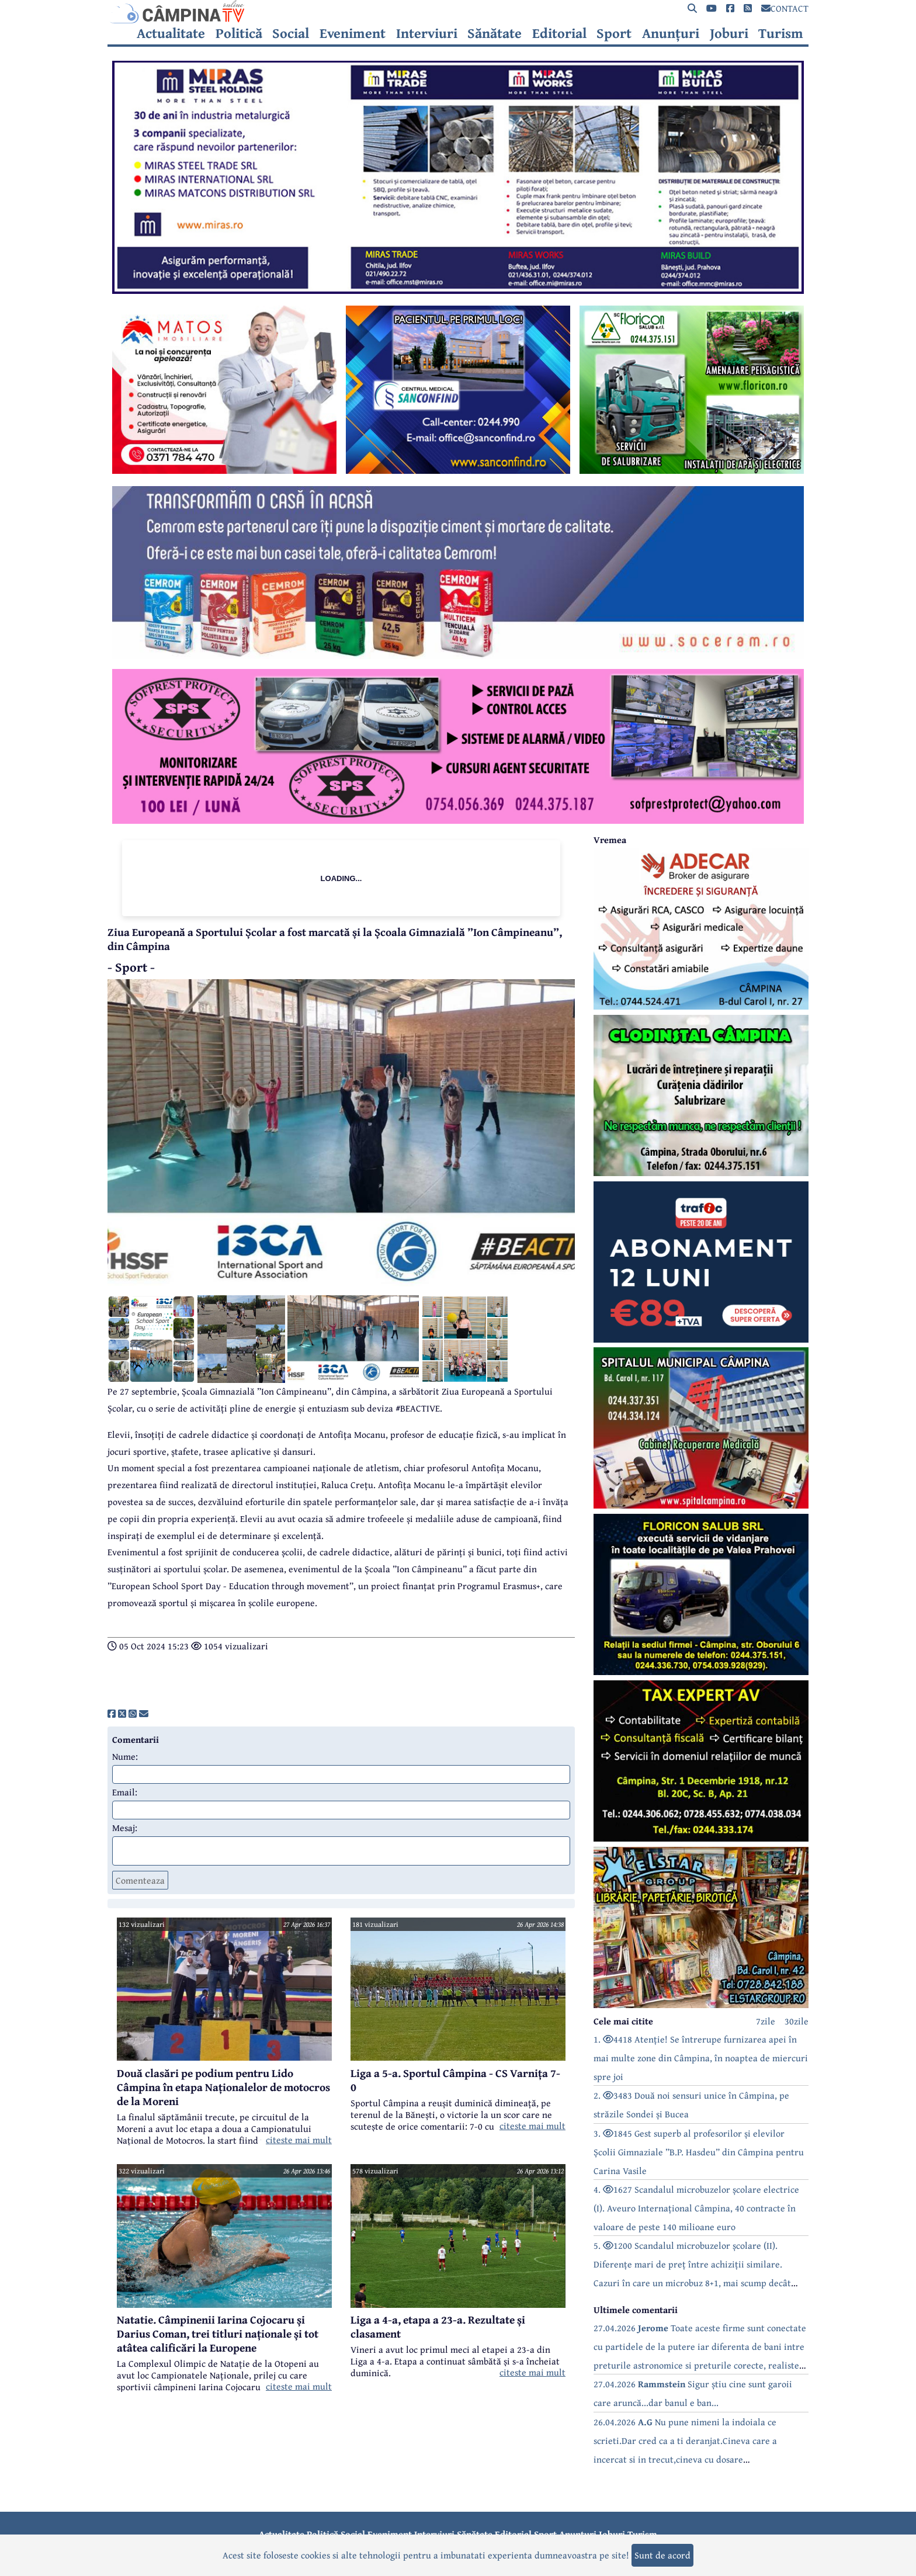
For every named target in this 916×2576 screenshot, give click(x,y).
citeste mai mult (299, 2139)
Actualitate (171, 33)
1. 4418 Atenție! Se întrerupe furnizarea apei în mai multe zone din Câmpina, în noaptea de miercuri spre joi (701, 2057)
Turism (780, 33)
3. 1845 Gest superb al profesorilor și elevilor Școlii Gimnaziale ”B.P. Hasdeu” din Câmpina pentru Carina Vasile (699, 2152)
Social (290, 33)
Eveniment (353, 33)
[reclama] (458, 290)
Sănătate (494, 33)
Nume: (125, 1756)
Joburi (729, 33)
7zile (765, 2021)
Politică (239, 33)
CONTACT (785, 8)
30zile (797, 2021)
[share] (111, 1714)
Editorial (559, 33)
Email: (124, 1792)
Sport (614, 33)
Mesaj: (124, 1828)
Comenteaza (140, 1880)
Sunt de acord (662, 2555)
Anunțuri (670, 33)
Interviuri (426, 33)
